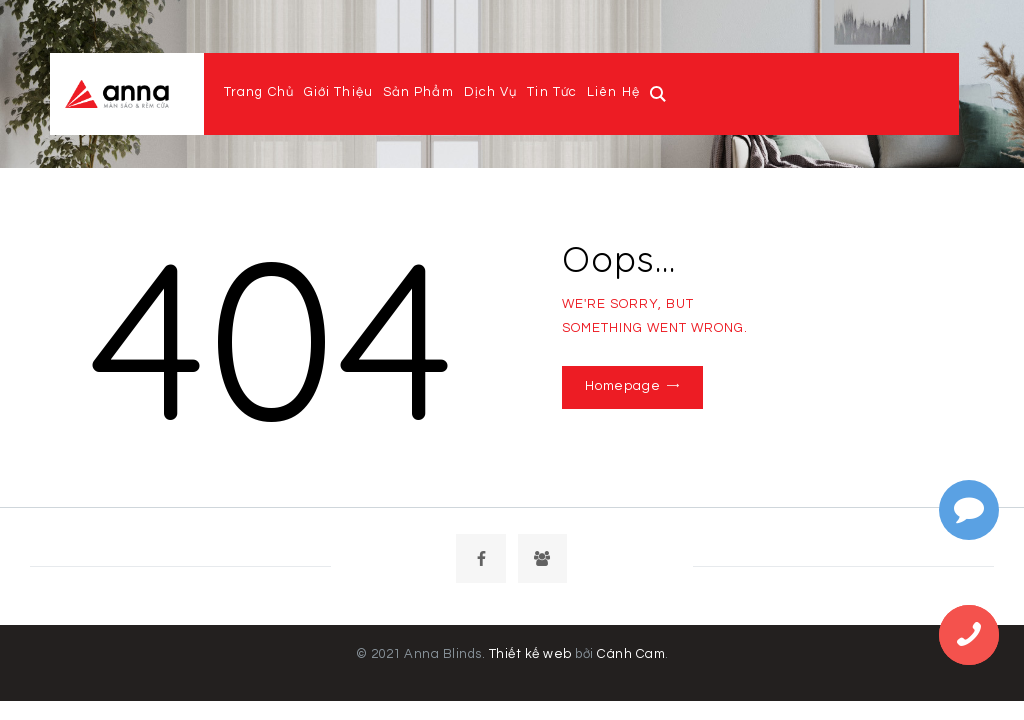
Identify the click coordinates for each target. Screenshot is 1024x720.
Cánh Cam (630, 657)
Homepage (619, 386)
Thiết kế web (531, 657)
